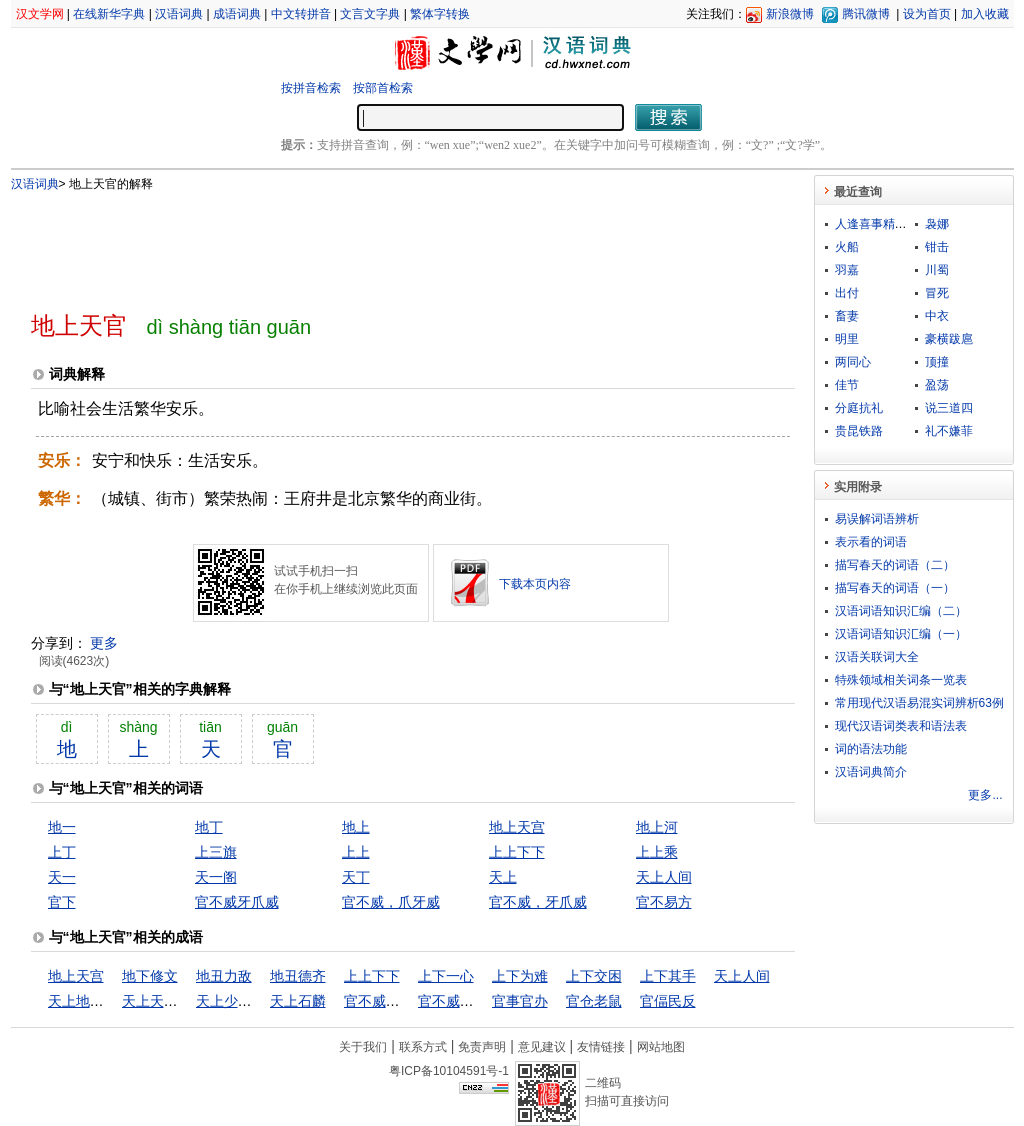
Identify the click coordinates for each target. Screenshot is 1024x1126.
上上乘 (657, 852)
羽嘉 (847, 270)
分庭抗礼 (859, 408)
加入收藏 (985, 14)
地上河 (657, 827)
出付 (847, 293)
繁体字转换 (440, 14)
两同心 (853, 362)
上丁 (62, 852)
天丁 (356, 877)
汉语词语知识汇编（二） (901, 611)
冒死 (937, 293)
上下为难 (520, 976)
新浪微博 (790, 14)
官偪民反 (668, 1001)
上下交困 (594, 976)
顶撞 (937, 362)
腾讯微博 (866, 14)
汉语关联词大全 (877, 657)
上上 (356, 852)
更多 (104, 643)
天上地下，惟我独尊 (111, 1001)
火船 (847, 247)
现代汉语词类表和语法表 (901, 726)
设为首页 (927, 14)
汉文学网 (40, 14)
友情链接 (601, 1047)
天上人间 (664, 877)
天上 (503, 877)
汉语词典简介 (871, 772)
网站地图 (661, 1047)
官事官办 (520, 1001)
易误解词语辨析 (877, 519)
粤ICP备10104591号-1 (449, 1071)
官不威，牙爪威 (538, 902)
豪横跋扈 (949, 339)
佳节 (847, 385)
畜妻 (847, 316)
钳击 (937, 247)
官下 (62, 902)
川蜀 (937, 270)
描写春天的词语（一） (895, 588)
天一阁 (216, 877)
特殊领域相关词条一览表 (901, 680)
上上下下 (517, 852)
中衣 (937, 316)
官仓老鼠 (594, 1001)
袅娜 (937, 224)
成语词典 (237, 14)
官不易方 (664, 902)
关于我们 (363, 1047)
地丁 (209, 827)
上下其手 (668, 976)
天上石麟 (298, 1001)
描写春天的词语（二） (895, 565)
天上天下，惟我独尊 (185, 1001)
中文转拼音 (301, 14)
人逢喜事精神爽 (877, 224)
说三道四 (949, 408)
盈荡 (937, 385)
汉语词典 (179, 14)
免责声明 (482, 1047)
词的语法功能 (871, 749)
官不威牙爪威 (237, 902)
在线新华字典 (109, 14)
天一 (62, 877)
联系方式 (423, 1047)
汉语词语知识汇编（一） (901, 634)
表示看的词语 (871, 542)
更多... (985, 795)
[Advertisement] (380, 243)
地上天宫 (517, 827)
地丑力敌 (224, 976)
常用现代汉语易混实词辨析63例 (919, 703)
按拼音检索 (311, 88)
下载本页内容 (535, 584)
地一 (62, 827)
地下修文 (150, 976)
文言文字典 (370, 14)
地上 (356, 827)
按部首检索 (383, 88)
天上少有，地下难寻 (259, 1001)
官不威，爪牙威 (391, 902)
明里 (847, 339)
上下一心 (446, 976)
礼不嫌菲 (949, 431)
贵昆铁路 (859, 431)
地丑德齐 (298, 976)
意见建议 (542, 1047)
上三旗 (216, 852)
